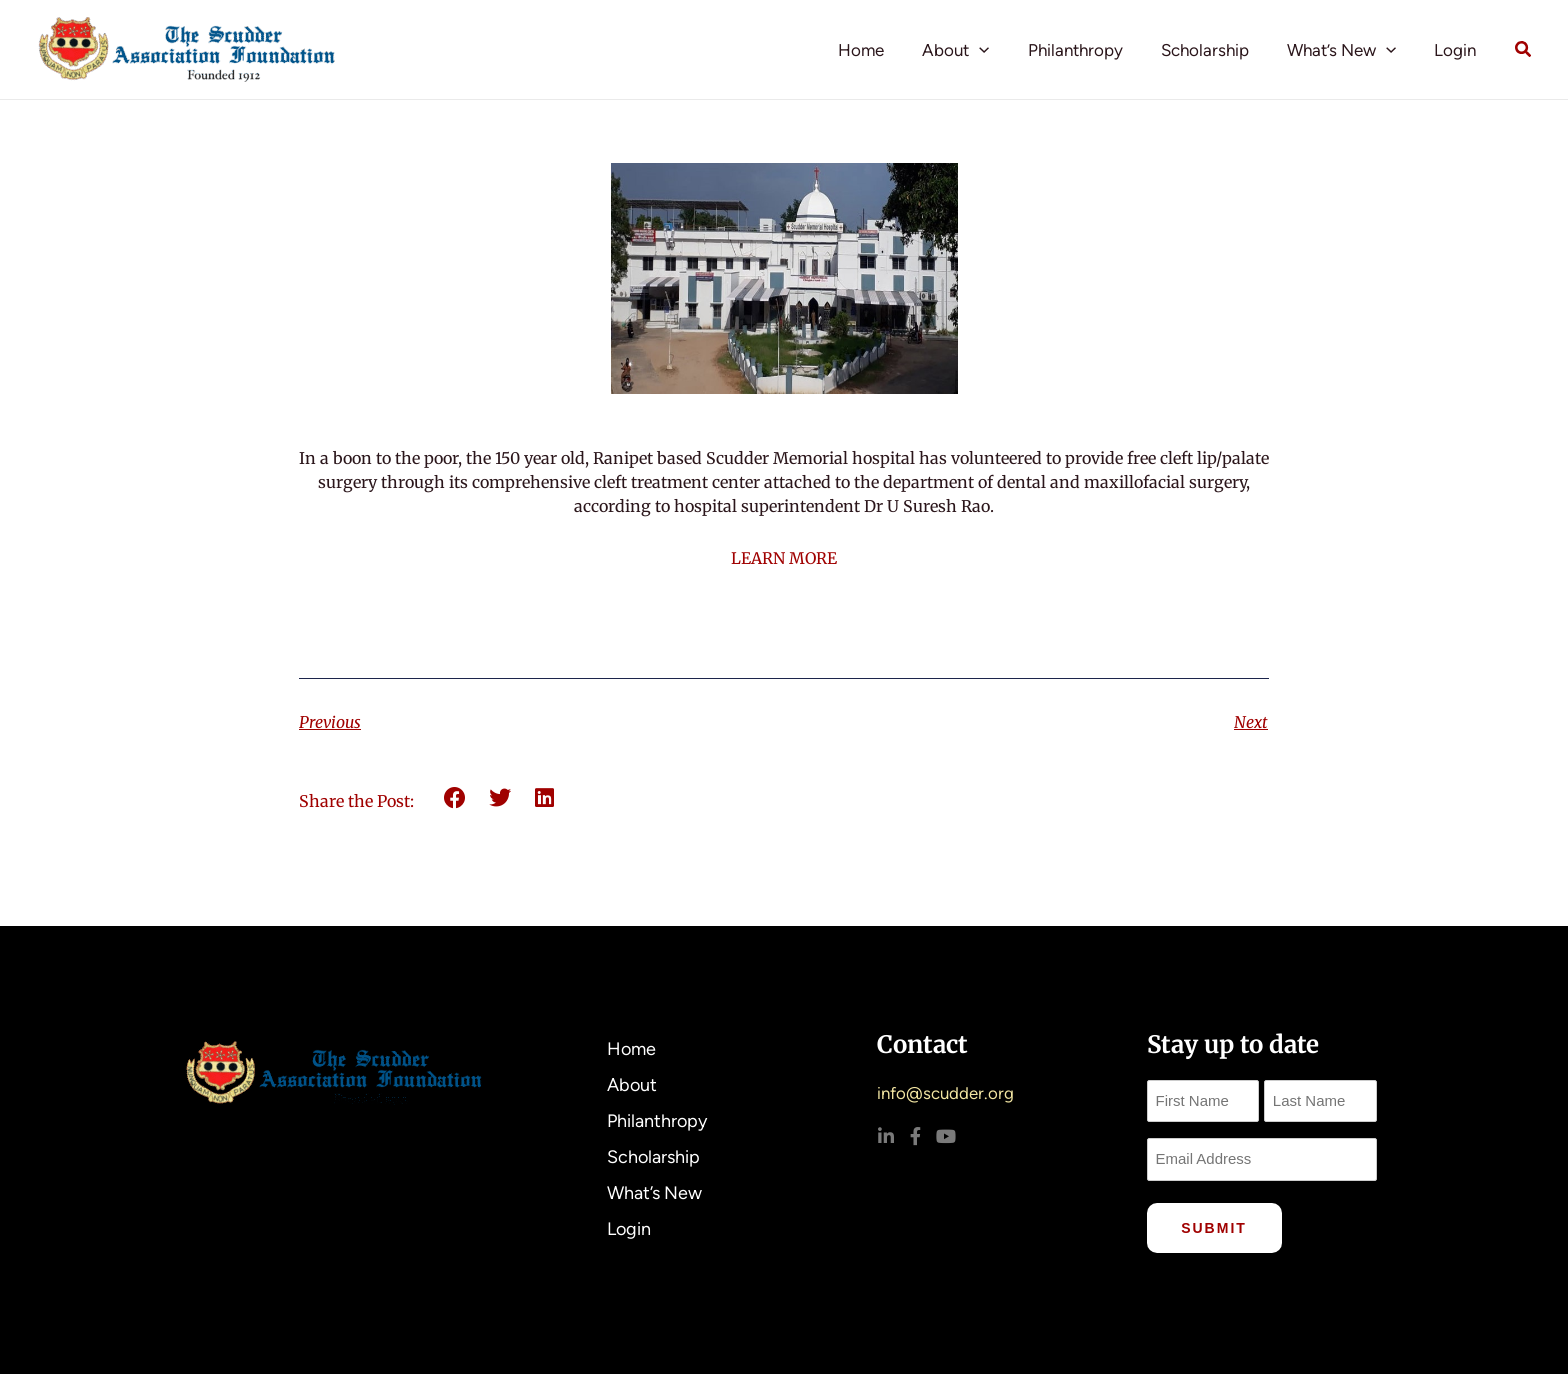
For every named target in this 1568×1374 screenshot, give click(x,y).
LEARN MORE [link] (784, 558)
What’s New (1347, 50)
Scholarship (1215, 50)
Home (883, 50)
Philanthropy (1089, 50)
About (973, 50)
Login (1457, 50)
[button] (997, 50)
